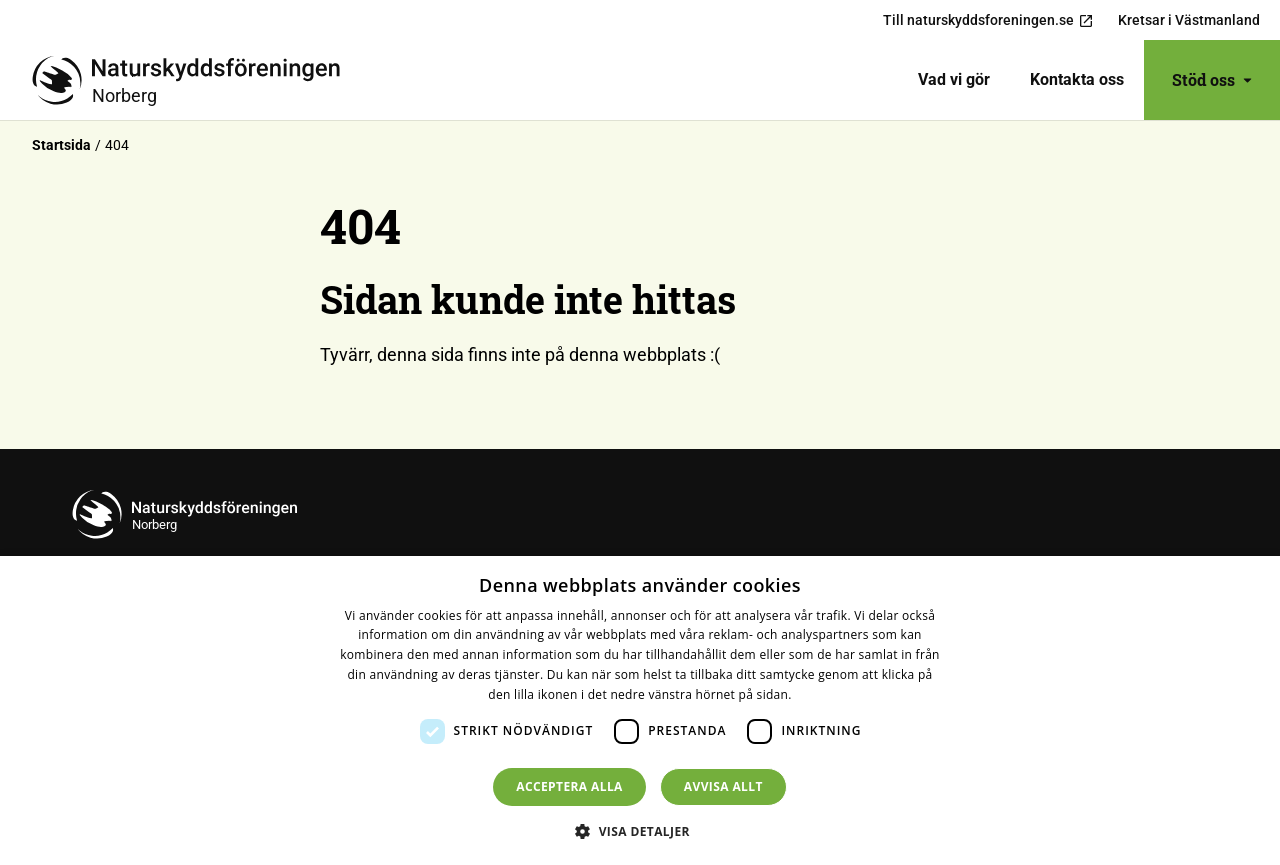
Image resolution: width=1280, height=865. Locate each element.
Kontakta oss (1077, 79)
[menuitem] (954, 80)
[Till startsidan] (194, 80)
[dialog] (640, 710)
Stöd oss (1212, 79)
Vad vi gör (954, 79)
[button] (640, 831)
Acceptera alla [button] (569, 786)
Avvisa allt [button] (723, 786)
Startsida (61, 145)
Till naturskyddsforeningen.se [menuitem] (988, 20)
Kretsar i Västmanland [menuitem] (1189, 20)
